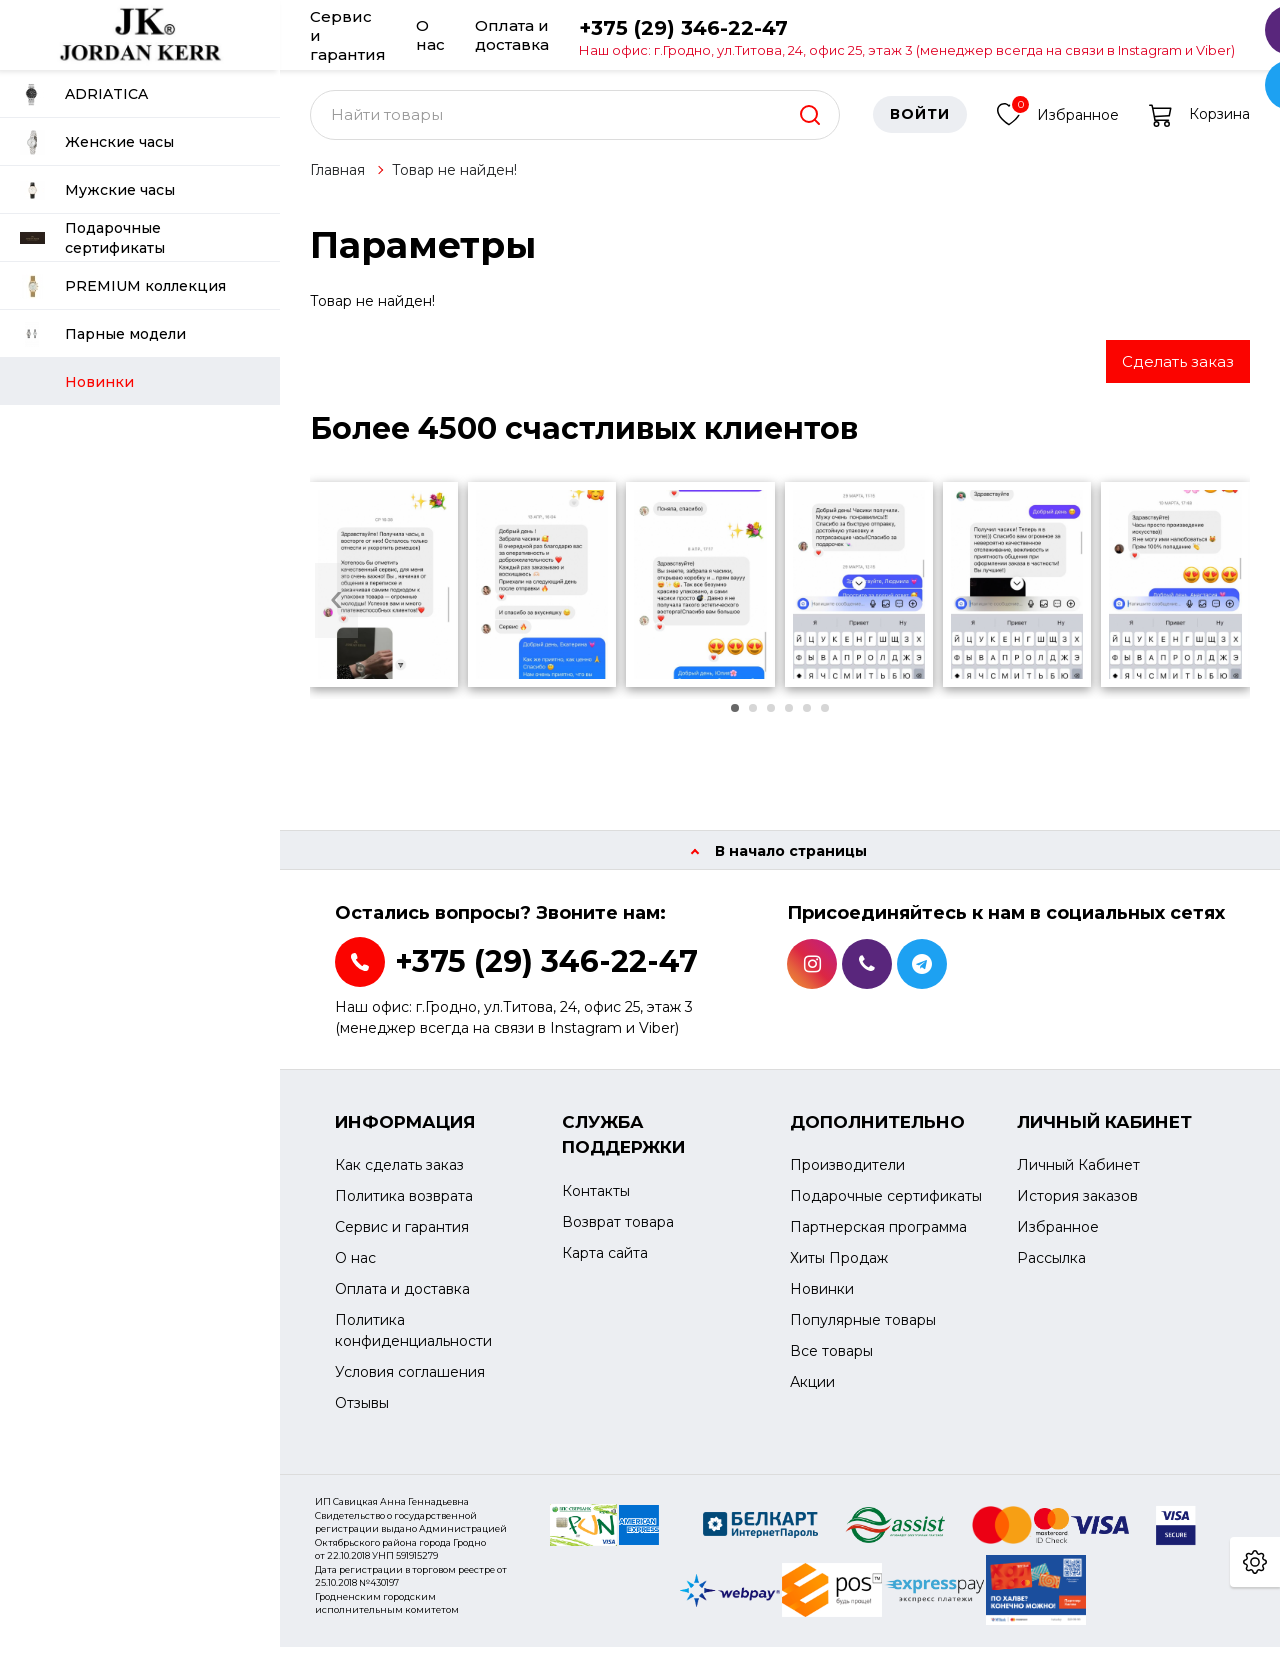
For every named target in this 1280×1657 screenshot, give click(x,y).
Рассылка (1051, 1269)
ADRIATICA (84, 94)
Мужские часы (97, 190)
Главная (337, 180)
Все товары (831, 1362)
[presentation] (336, 610)
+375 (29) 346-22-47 (907, 36)
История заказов (1077, 1207)
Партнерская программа (878, 1238)
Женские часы (97, 142)
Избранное (1058, 122)
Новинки (822, 1300)
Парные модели (103, 334)
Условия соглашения (410, 1383)
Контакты (596, 1201)
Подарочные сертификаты (92, 238)
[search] (810, 125)
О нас (430, 35)
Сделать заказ (1178, 371)
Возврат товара (618, 1232)
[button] (735, 719)
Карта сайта (605, 1263)
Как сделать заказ (399, 1176)
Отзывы (362, 1414)
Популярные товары (863, 1331)
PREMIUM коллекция (123, 286)
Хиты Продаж (839, 1269)
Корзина (1199, 125)
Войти (920, 125)
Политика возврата (404, 1207)
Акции (812, 1393)
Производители (847, 1176)
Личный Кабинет (1078, 1176)
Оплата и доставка (512, 35)
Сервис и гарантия (348, 35)
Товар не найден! (454, 180)
